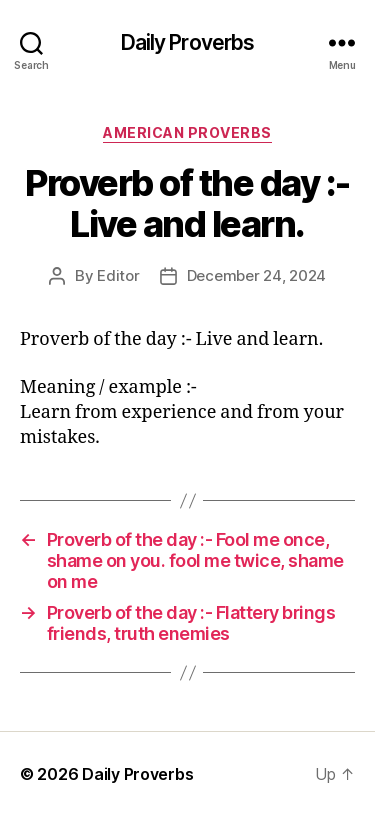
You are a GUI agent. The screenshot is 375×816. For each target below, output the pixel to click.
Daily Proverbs (188, 42)
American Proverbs (187, 132)
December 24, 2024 (257, 275)
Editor (118, 275)
